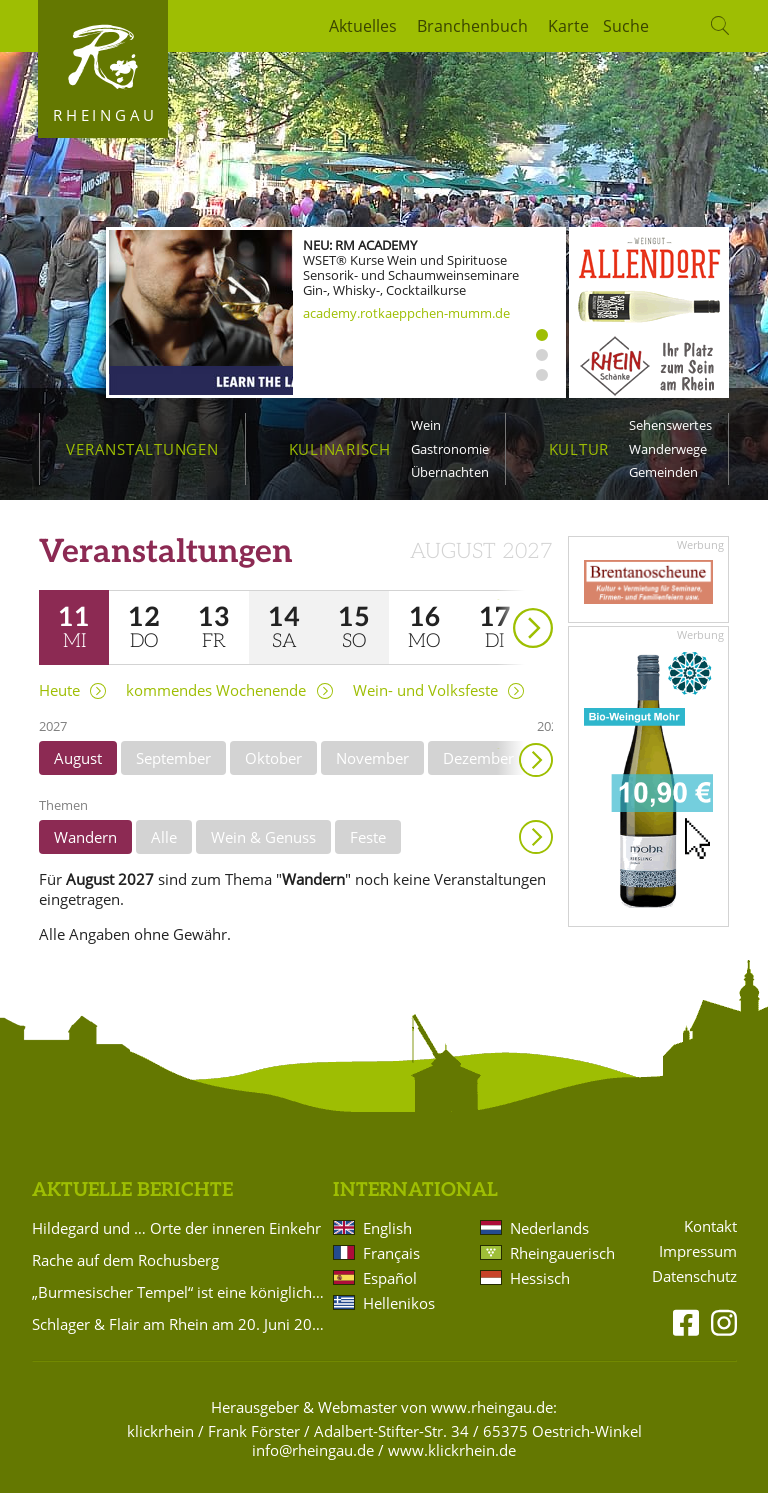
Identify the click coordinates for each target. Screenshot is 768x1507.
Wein (426, 425)
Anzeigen (536, 851)
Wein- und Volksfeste (425, 704)
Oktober (273, 772)
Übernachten (450, 472)
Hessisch (540, 1292)
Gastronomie (450, 449)
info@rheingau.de (313, 1465)
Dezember (478, 772)
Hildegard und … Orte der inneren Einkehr (176, 1242)
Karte (568, 26)
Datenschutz (694, 1290)
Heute (59, 704)
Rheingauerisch (561, 1267)
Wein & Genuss (263, 851)
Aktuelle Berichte (132, 1204)
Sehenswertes (670, 425)
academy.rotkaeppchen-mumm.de (406, 313)
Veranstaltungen (142, 449)
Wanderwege (668, 449)
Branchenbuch (472, 26)
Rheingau (105, 115)
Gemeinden (663, 472)
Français (391, 1267)
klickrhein (160, 1445)
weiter (498, 613)
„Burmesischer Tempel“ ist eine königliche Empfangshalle (179, 1306)
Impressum (698, 1265)
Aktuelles (363, 26)
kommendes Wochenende (216, 704)
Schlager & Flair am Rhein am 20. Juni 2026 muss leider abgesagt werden (179, 1338)
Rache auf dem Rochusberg (125, 1274)
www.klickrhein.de (452, 1465)
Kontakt (710, 1240)
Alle (164, 851)
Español (390, 1292)
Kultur (579, 449)
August (78, 772)
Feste (368, 851)
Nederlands (549, 1242)
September (173, 772)
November (372, 772)
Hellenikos (399, 1317)
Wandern (85, 851)
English (387, 1242)
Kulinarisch (340, 449)
